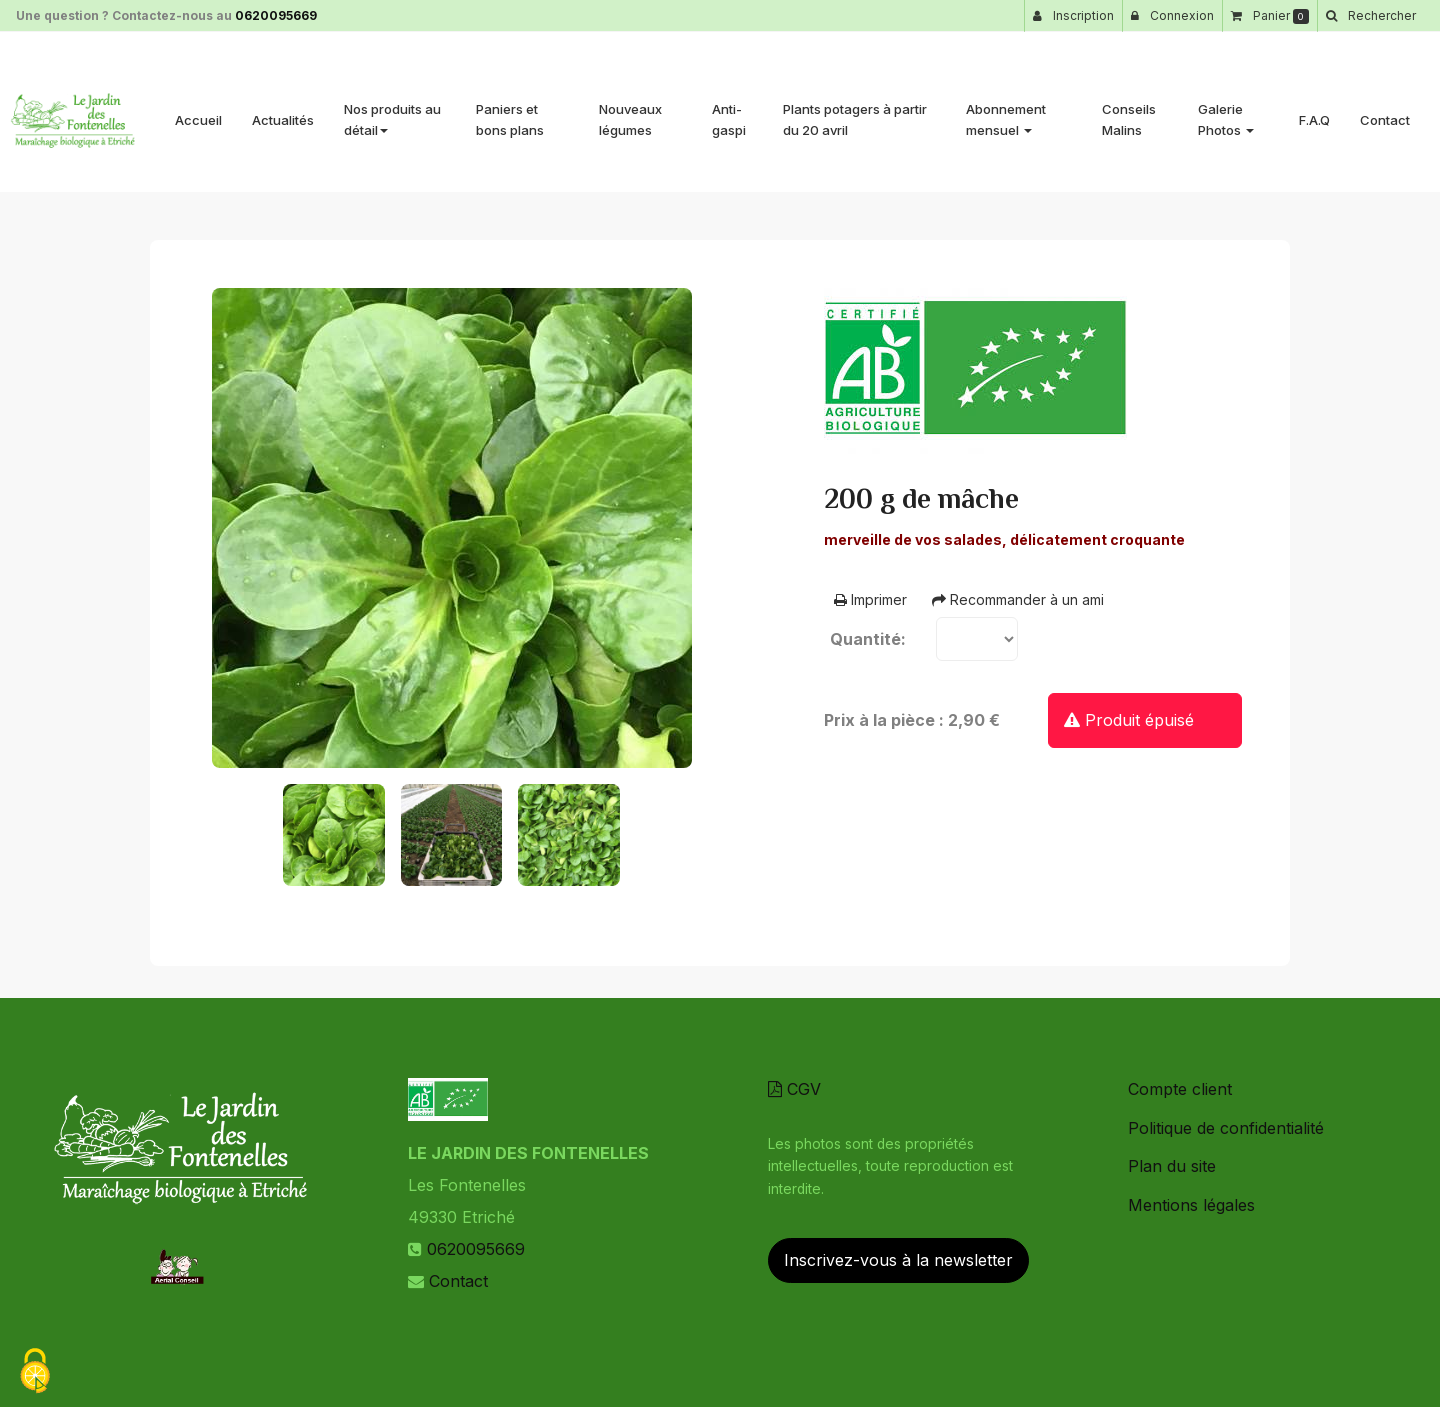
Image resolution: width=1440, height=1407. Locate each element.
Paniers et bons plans (510, 111)
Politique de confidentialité (1226, 1128)
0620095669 (276, 15)
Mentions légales (1191, 1205)
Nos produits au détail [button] (392, 111)
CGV (794, 1089)
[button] (1370, 16)
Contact (1385, 112)
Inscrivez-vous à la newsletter (898, 1260)
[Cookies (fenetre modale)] (35, 1372)
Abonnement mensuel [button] (1006, 111)
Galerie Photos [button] (1226, 111)
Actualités (283, 112)
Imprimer (870, 599)
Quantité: (868, 639)
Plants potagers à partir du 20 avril (855, 111)
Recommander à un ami (1018, 599)
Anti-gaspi (729, 111)
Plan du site (1172, 1166)
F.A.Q (1314, 112)
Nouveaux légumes (630, 111)
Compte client (1180, 1089)
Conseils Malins (1129, 111)
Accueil (198, 112)
